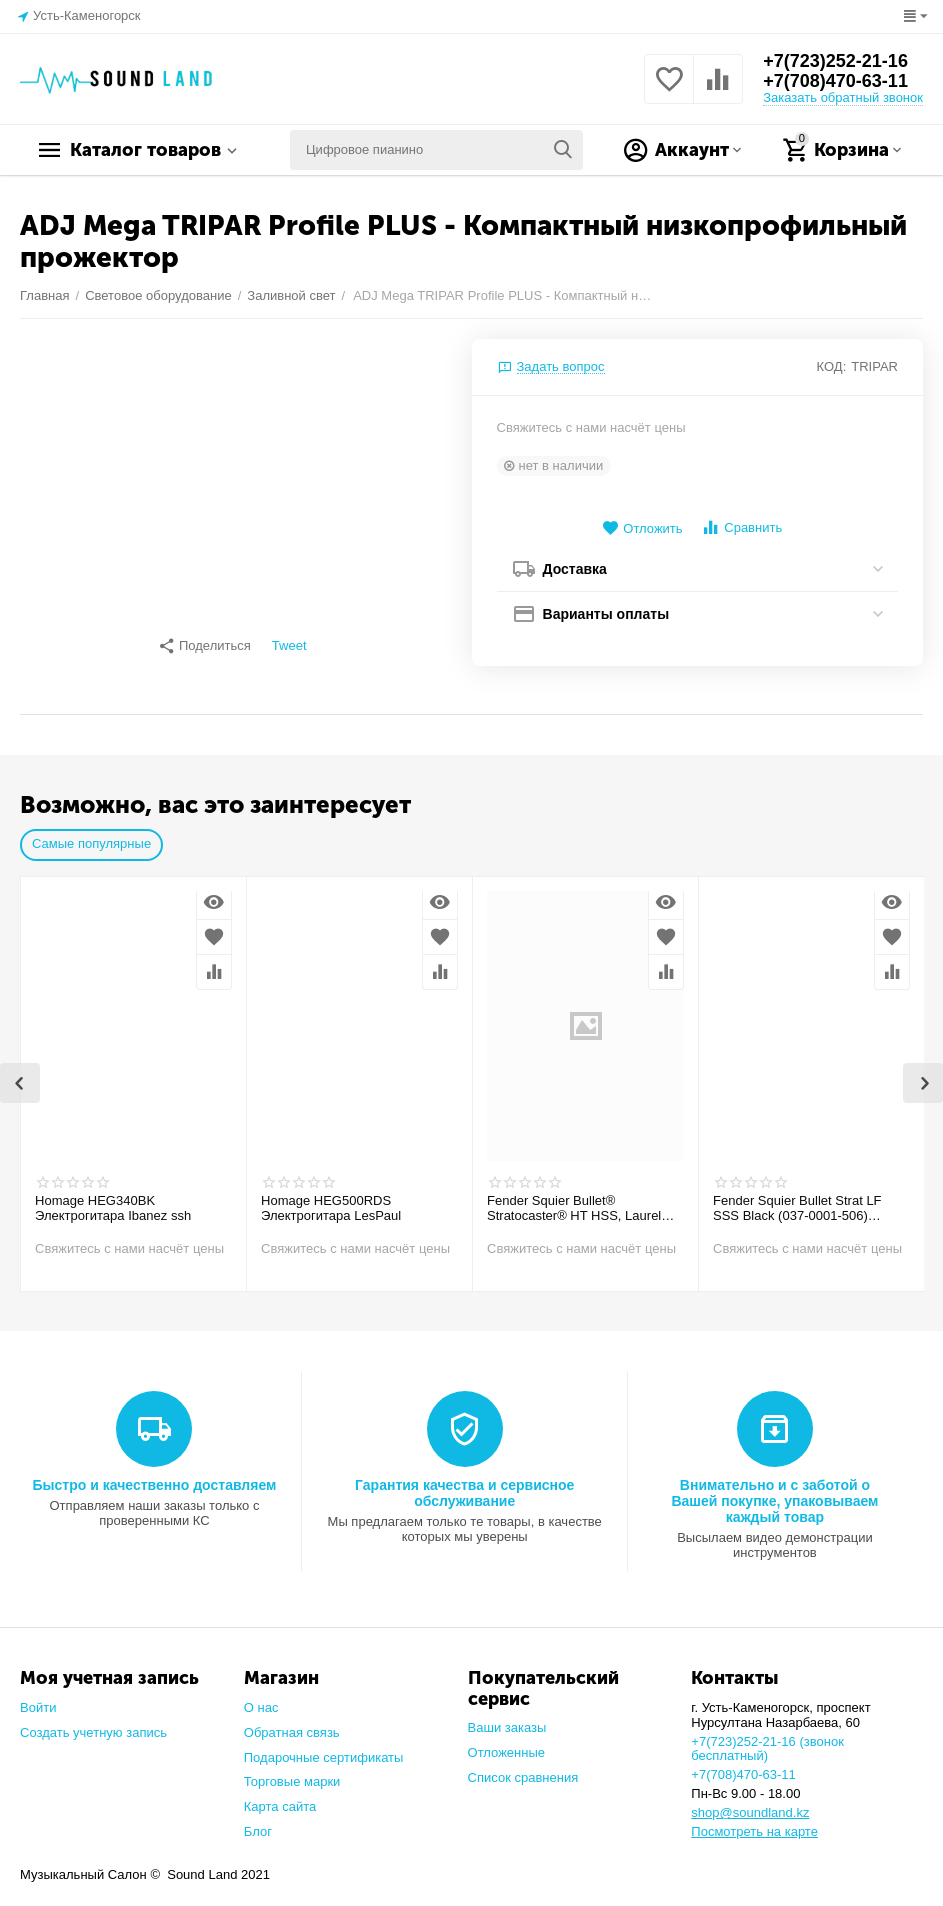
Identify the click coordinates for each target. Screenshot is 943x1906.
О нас (261, 1699)
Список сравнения (523, 1769)
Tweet (289, 646)
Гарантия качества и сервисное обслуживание (464, 1485)
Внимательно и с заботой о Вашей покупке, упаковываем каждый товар (774, 1493)
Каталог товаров (145, 150)
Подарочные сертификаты (324, 1748)
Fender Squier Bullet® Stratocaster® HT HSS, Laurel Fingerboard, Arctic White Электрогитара (574, 1201)
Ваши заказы (507, 1719)
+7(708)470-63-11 (835, 81)
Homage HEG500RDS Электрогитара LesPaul (331, 1200)
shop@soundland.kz (750, 1804)
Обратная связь (292, 1724)
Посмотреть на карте (754, 1823)
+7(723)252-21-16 (835, 61)
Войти (38, 1699)
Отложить (642, 528)
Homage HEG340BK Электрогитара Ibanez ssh (113, 1200)
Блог (258, 1823)
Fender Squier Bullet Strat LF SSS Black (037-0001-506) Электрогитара (797, 1201)
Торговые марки (292, 1773)
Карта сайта (280, 1798)
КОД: (832, 366)
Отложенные (507, 1744)
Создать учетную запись (93, 1724)
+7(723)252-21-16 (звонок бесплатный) (767, 1740)
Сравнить (741, 527)
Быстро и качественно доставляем (155, 1477)
